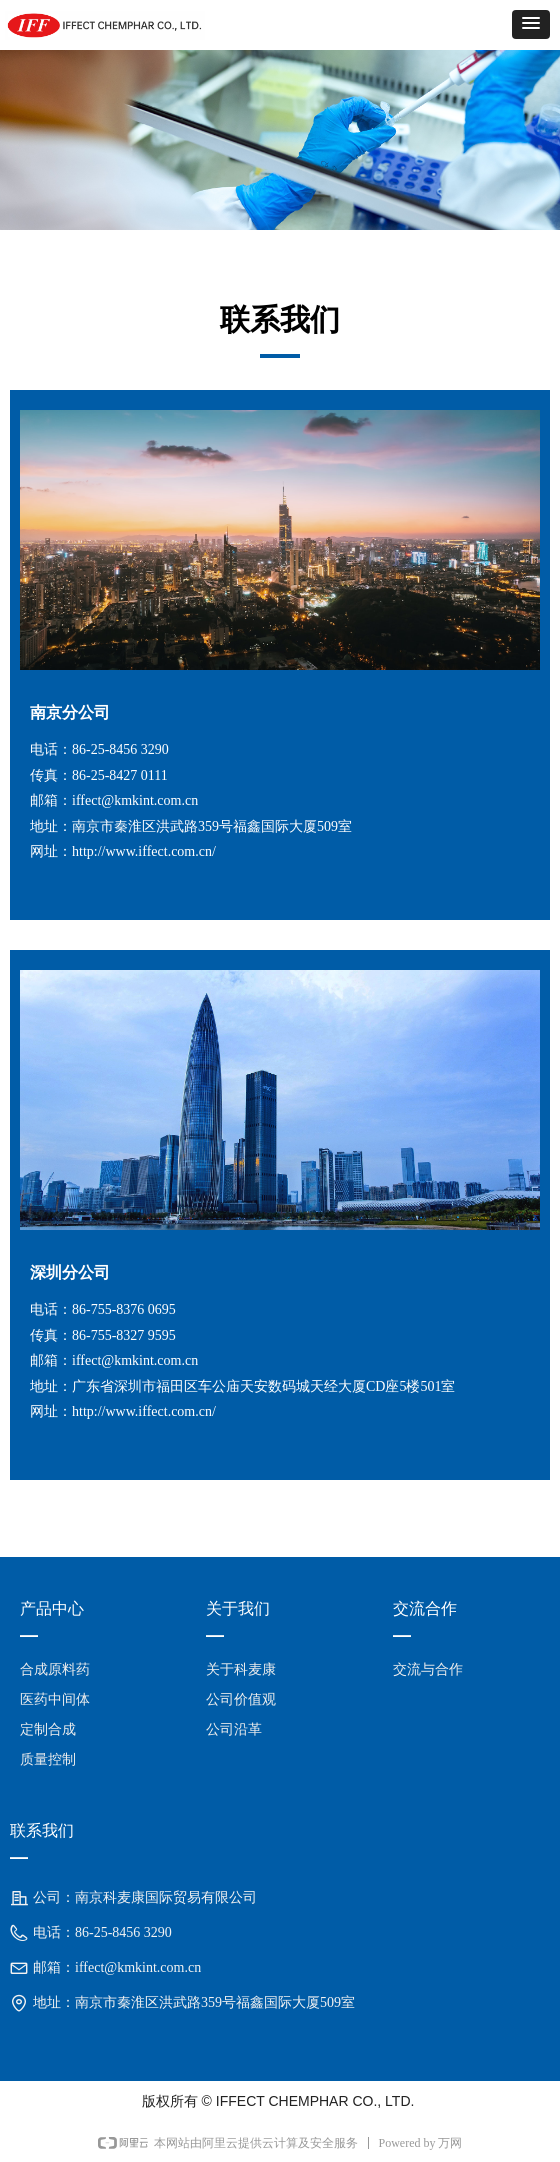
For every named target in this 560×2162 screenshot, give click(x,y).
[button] (531, 24)
